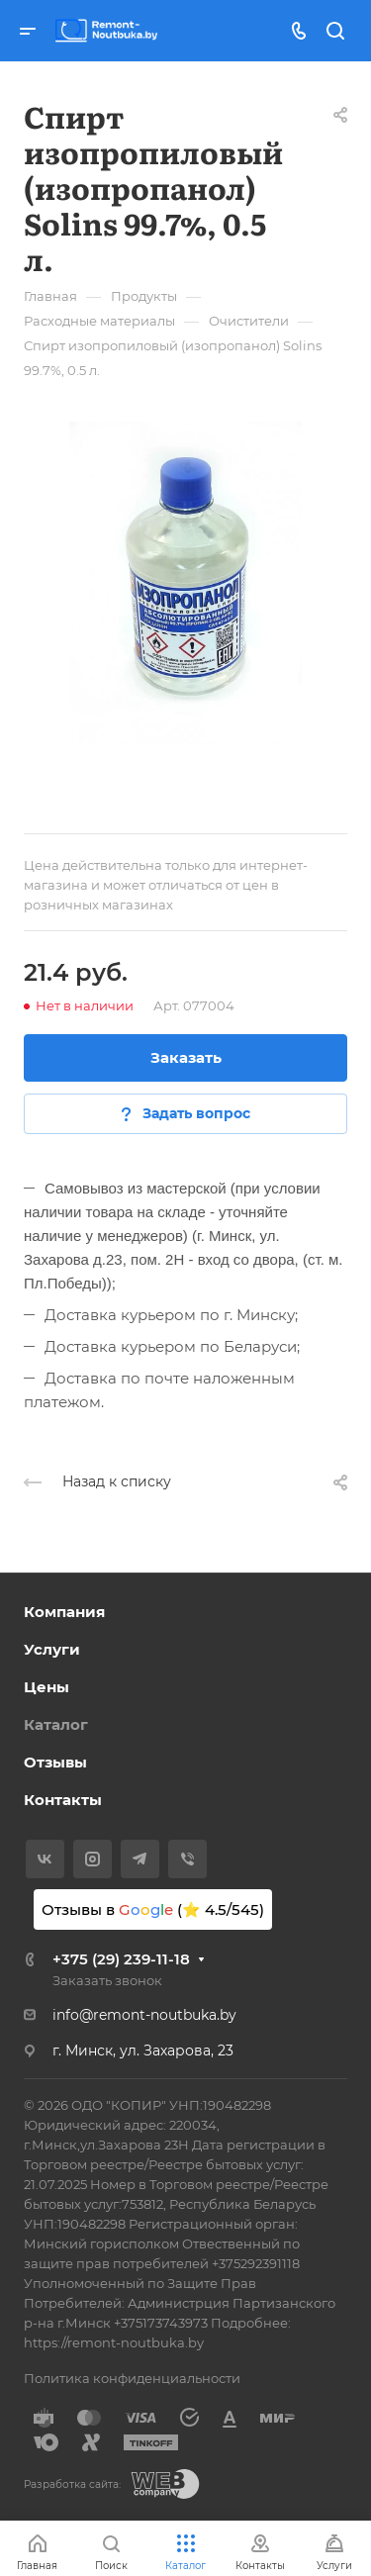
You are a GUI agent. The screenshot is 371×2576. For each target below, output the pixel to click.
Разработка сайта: (72, 2484)
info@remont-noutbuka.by (144, 2015)
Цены (46, 1686)
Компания (64, 1611)
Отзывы (55, 1762)
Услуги (52, 1649)
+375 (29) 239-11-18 (121, 1959)
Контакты (63, 1799)
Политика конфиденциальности (132, 2378)
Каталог (56, 1724)
